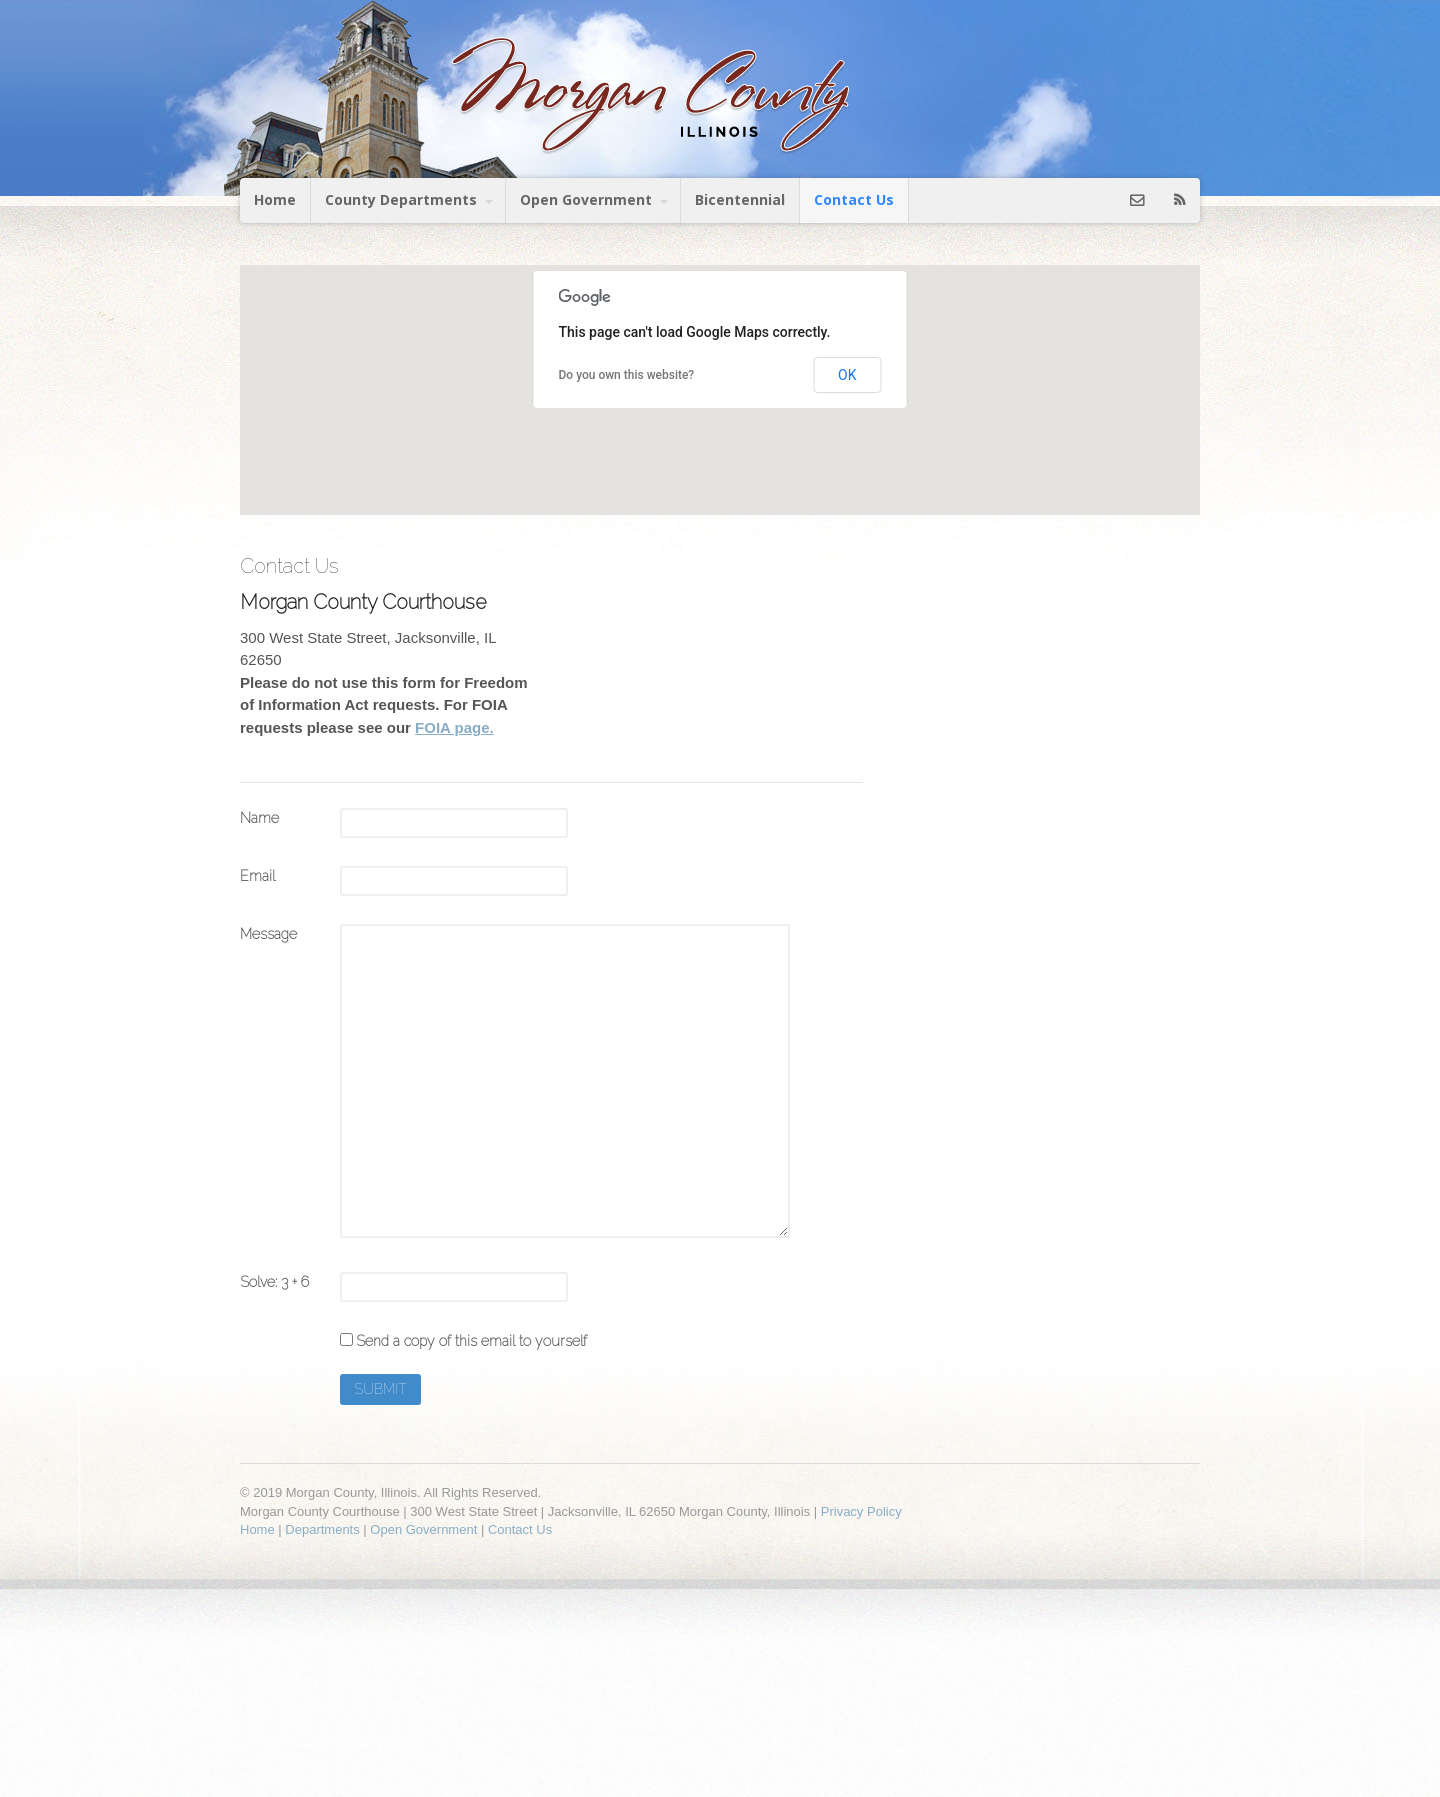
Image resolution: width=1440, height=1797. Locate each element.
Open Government (586, 199)
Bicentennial (740, 199)
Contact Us (854, 199)
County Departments (401, 199)
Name (259, 818)
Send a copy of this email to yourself (471, 1341)
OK (847, 375)
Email (257, 876)
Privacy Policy (861, 1511)
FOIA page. (454, 727)
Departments (322, 1529)
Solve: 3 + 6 (274, 1282)
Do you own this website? (627, 375)
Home (275, 199)
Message (268, 934)
